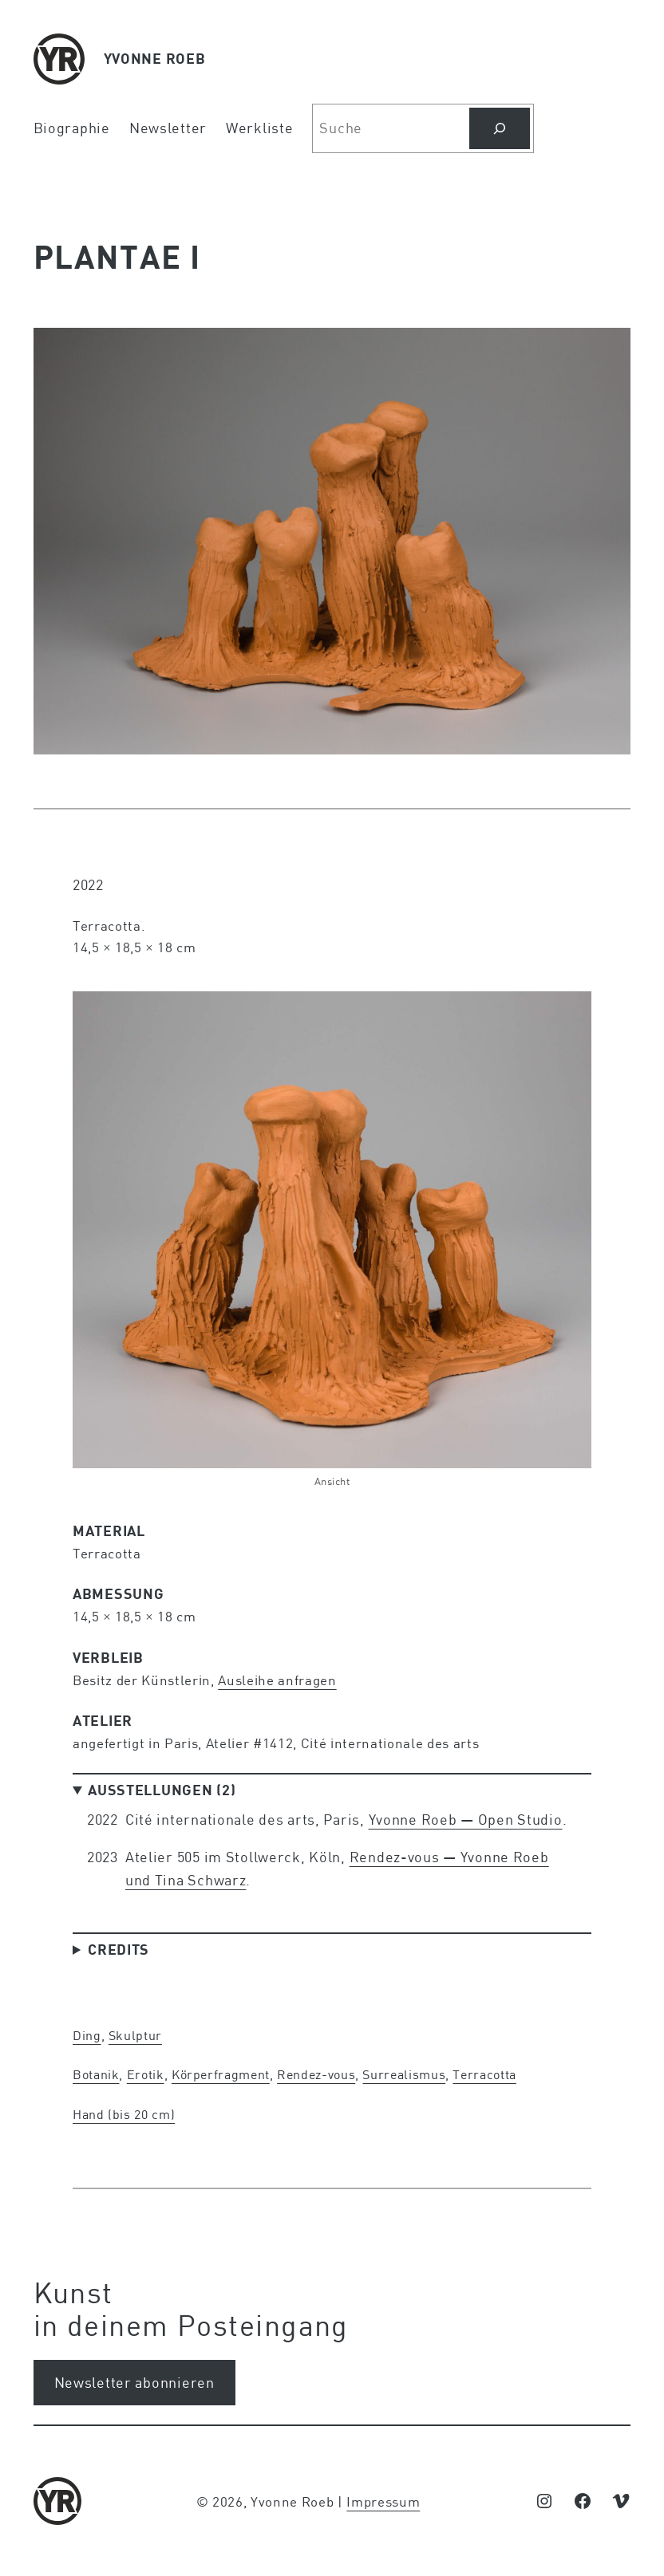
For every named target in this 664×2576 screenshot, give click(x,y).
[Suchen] (499, 128)
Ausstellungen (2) (161, 1789)
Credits (118, 1949)
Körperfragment (221, 2074)
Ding (87, 2034)
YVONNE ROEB (155, 58)
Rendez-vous (316, 2074)
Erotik (145, 2074)
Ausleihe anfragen (277, 1680)
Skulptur (135, 2034)
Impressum (383, 2501)
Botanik (96, 2074)
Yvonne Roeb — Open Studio (466, 1819)
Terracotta (484, 2074)
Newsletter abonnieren (134, 2382)
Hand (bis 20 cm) (124, 2113)
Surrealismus (403, 2074)
